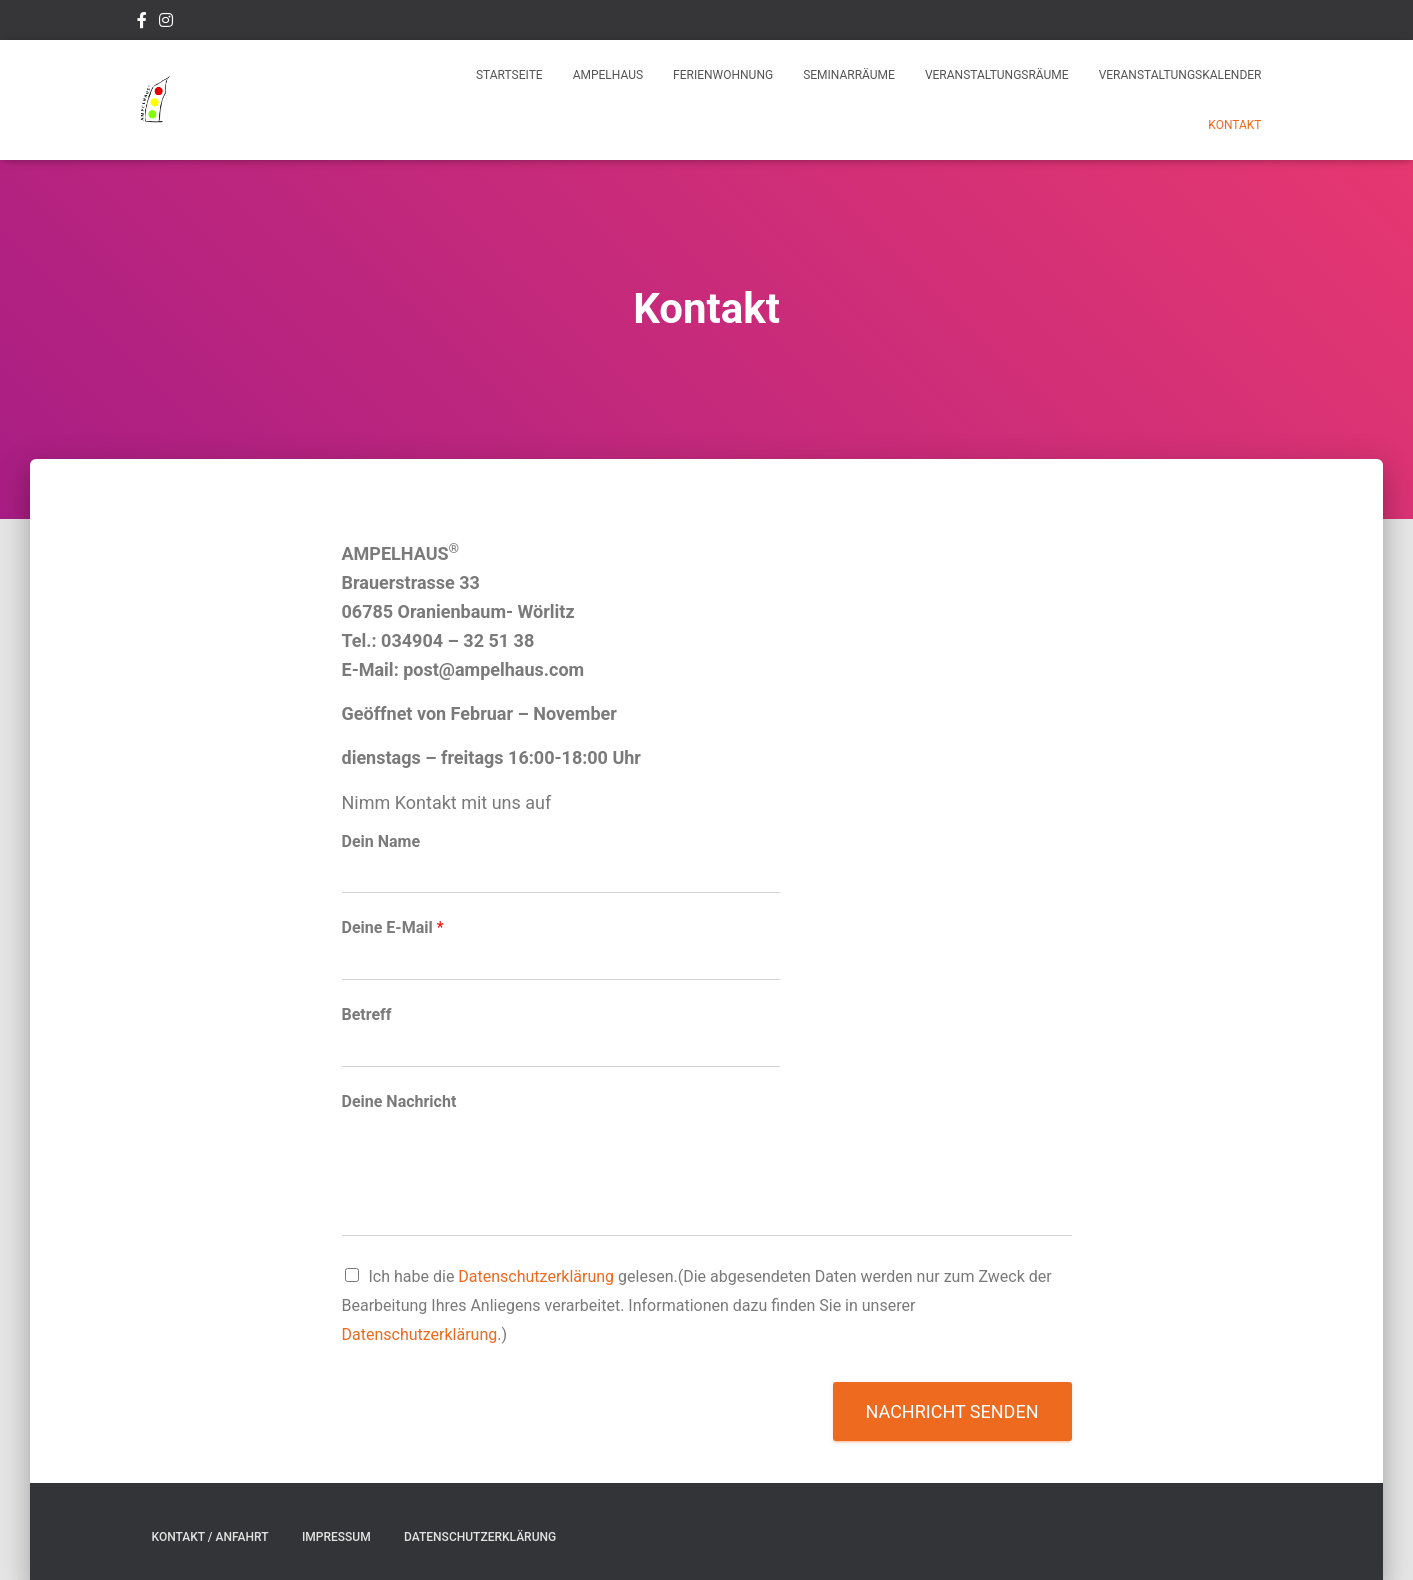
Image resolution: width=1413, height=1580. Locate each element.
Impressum (336, 1537)
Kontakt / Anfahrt (210, 1537)
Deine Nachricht (399, 1101)
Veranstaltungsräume (997, 75)
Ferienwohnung (723, 75)
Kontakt (1234, 125)
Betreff (367, 1014)
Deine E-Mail (393, 927)
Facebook (142, 23)
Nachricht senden (952, 1411)
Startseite (509, 75)
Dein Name (381, 841)
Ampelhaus (608, 75)
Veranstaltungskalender (1180, 75)
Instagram (166, 23)
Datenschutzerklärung (536, 1276)
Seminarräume (849, 75)
